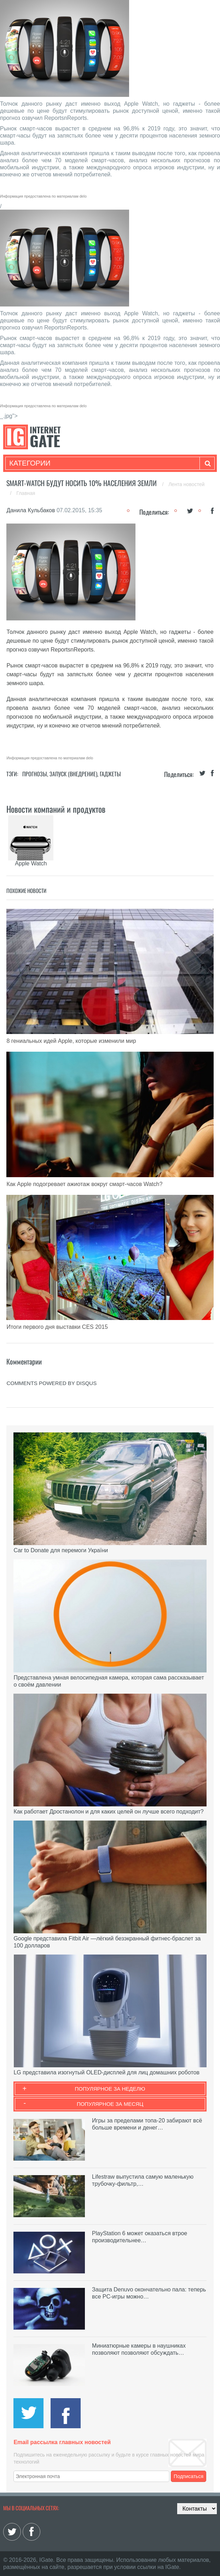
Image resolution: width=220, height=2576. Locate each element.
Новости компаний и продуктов (55, 808)
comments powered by (51, 1383)
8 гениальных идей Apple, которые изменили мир (71, 1041)
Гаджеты (110, 774)
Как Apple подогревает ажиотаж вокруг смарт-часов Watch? (84, 1184)
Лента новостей (186, 484)
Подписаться (188, 2476)
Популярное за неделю (110, 2089)
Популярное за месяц (110, 2104)
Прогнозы (34, 774)
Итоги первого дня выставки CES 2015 (57, 1327)
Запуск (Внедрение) (73, 774)
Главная (25, 493)
